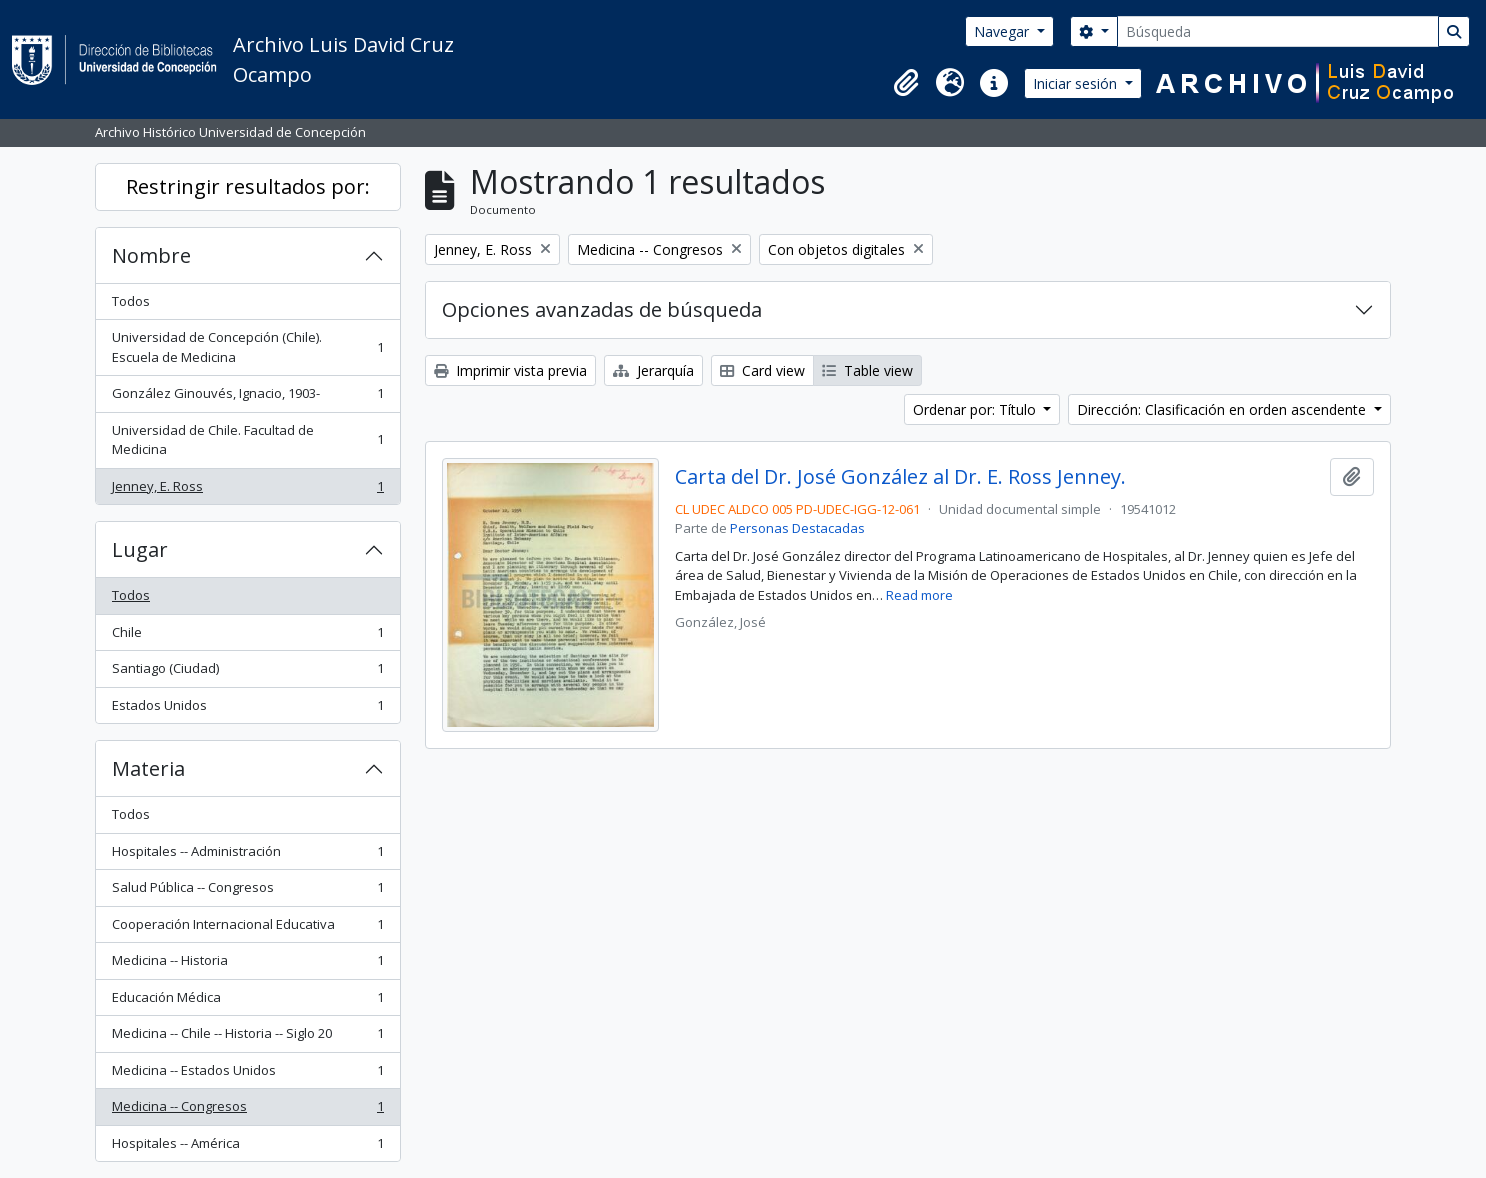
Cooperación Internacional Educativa (247, 928)
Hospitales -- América (247, 1147)
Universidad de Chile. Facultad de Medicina (247, 440)
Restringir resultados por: (248, 186)
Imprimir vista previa (510, 370)
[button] (906, 83)
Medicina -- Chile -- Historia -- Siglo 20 (247, 1037)
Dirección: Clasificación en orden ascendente (1223, 409)
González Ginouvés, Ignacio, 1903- (247, 397)
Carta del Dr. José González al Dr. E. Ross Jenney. (900, 477)
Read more (919, 595)
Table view (867, 370)
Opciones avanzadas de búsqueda (602, 309)
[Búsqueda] (1278, 31)
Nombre (151, 255)
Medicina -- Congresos (247, 1110)
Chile (247, 636)
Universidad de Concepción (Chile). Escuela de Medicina (247, 347)
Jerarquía (653, 370)
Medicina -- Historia (247, 964)
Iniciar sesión (1077, 83)
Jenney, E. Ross (247, 490)
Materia (148, 768)
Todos (131, 301)
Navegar (1003, 31)
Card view (762, 370)
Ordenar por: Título (976, 409)
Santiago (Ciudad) (247, 672)
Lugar (140, 549)
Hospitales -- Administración (247, 855)
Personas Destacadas (797, 528)
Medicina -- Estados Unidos (247, 1074)
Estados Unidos (247, 709)
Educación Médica (247, 1001)
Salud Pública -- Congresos (247, 891)
